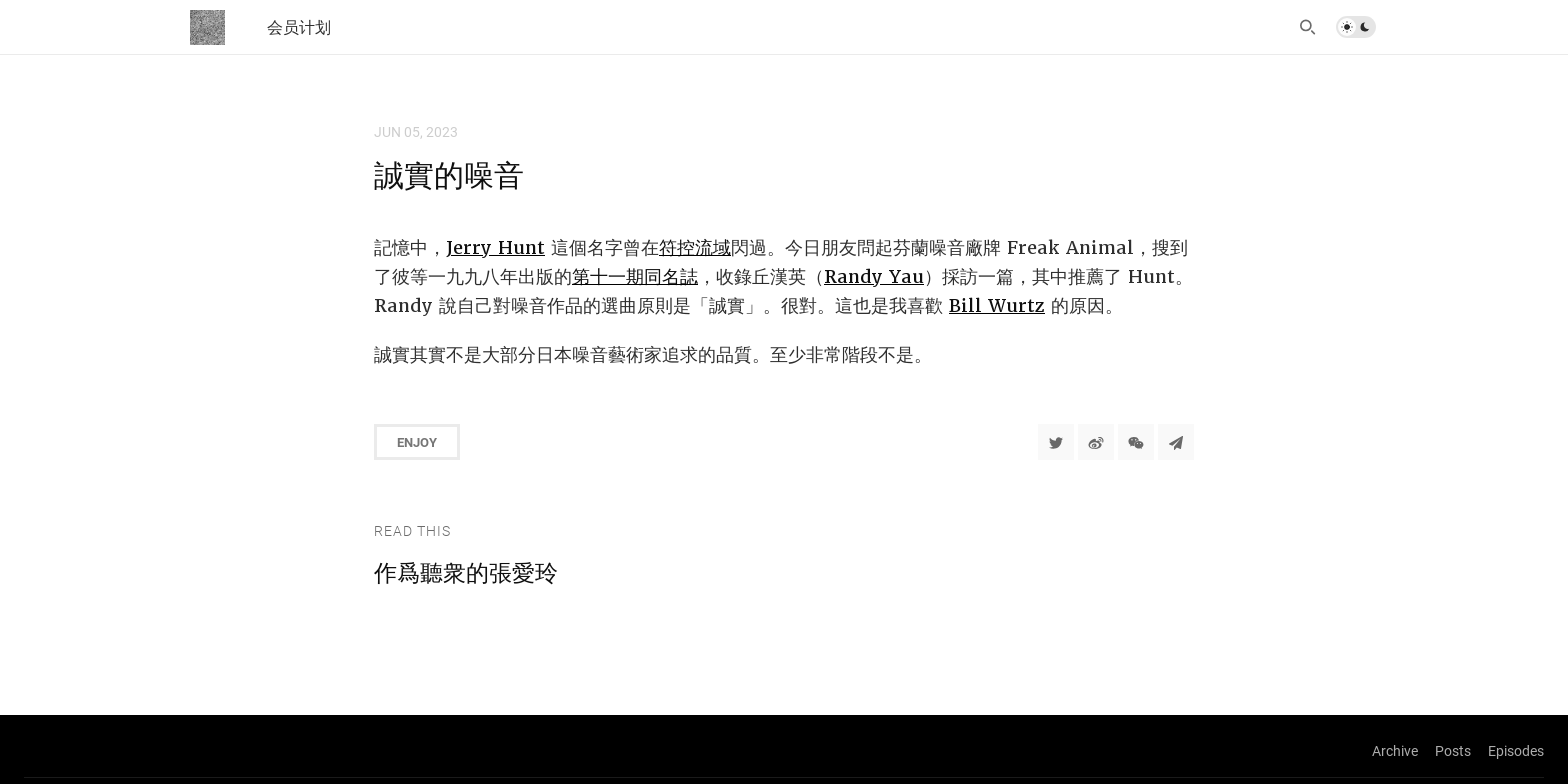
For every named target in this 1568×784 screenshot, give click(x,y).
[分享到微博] (1096, 442)
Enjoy (417, 442)
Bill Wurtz (997, 305)
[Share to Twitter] (1056, 442)
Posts (1453, 750)
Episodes (1516, 750)
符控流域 (695, 247)
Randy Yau (874, 276)
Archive (1395, 750)
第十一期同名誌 (635, 276)
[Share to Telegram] (1176, 442)
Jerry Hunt (495, 247)
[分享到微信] (1136, 442)
